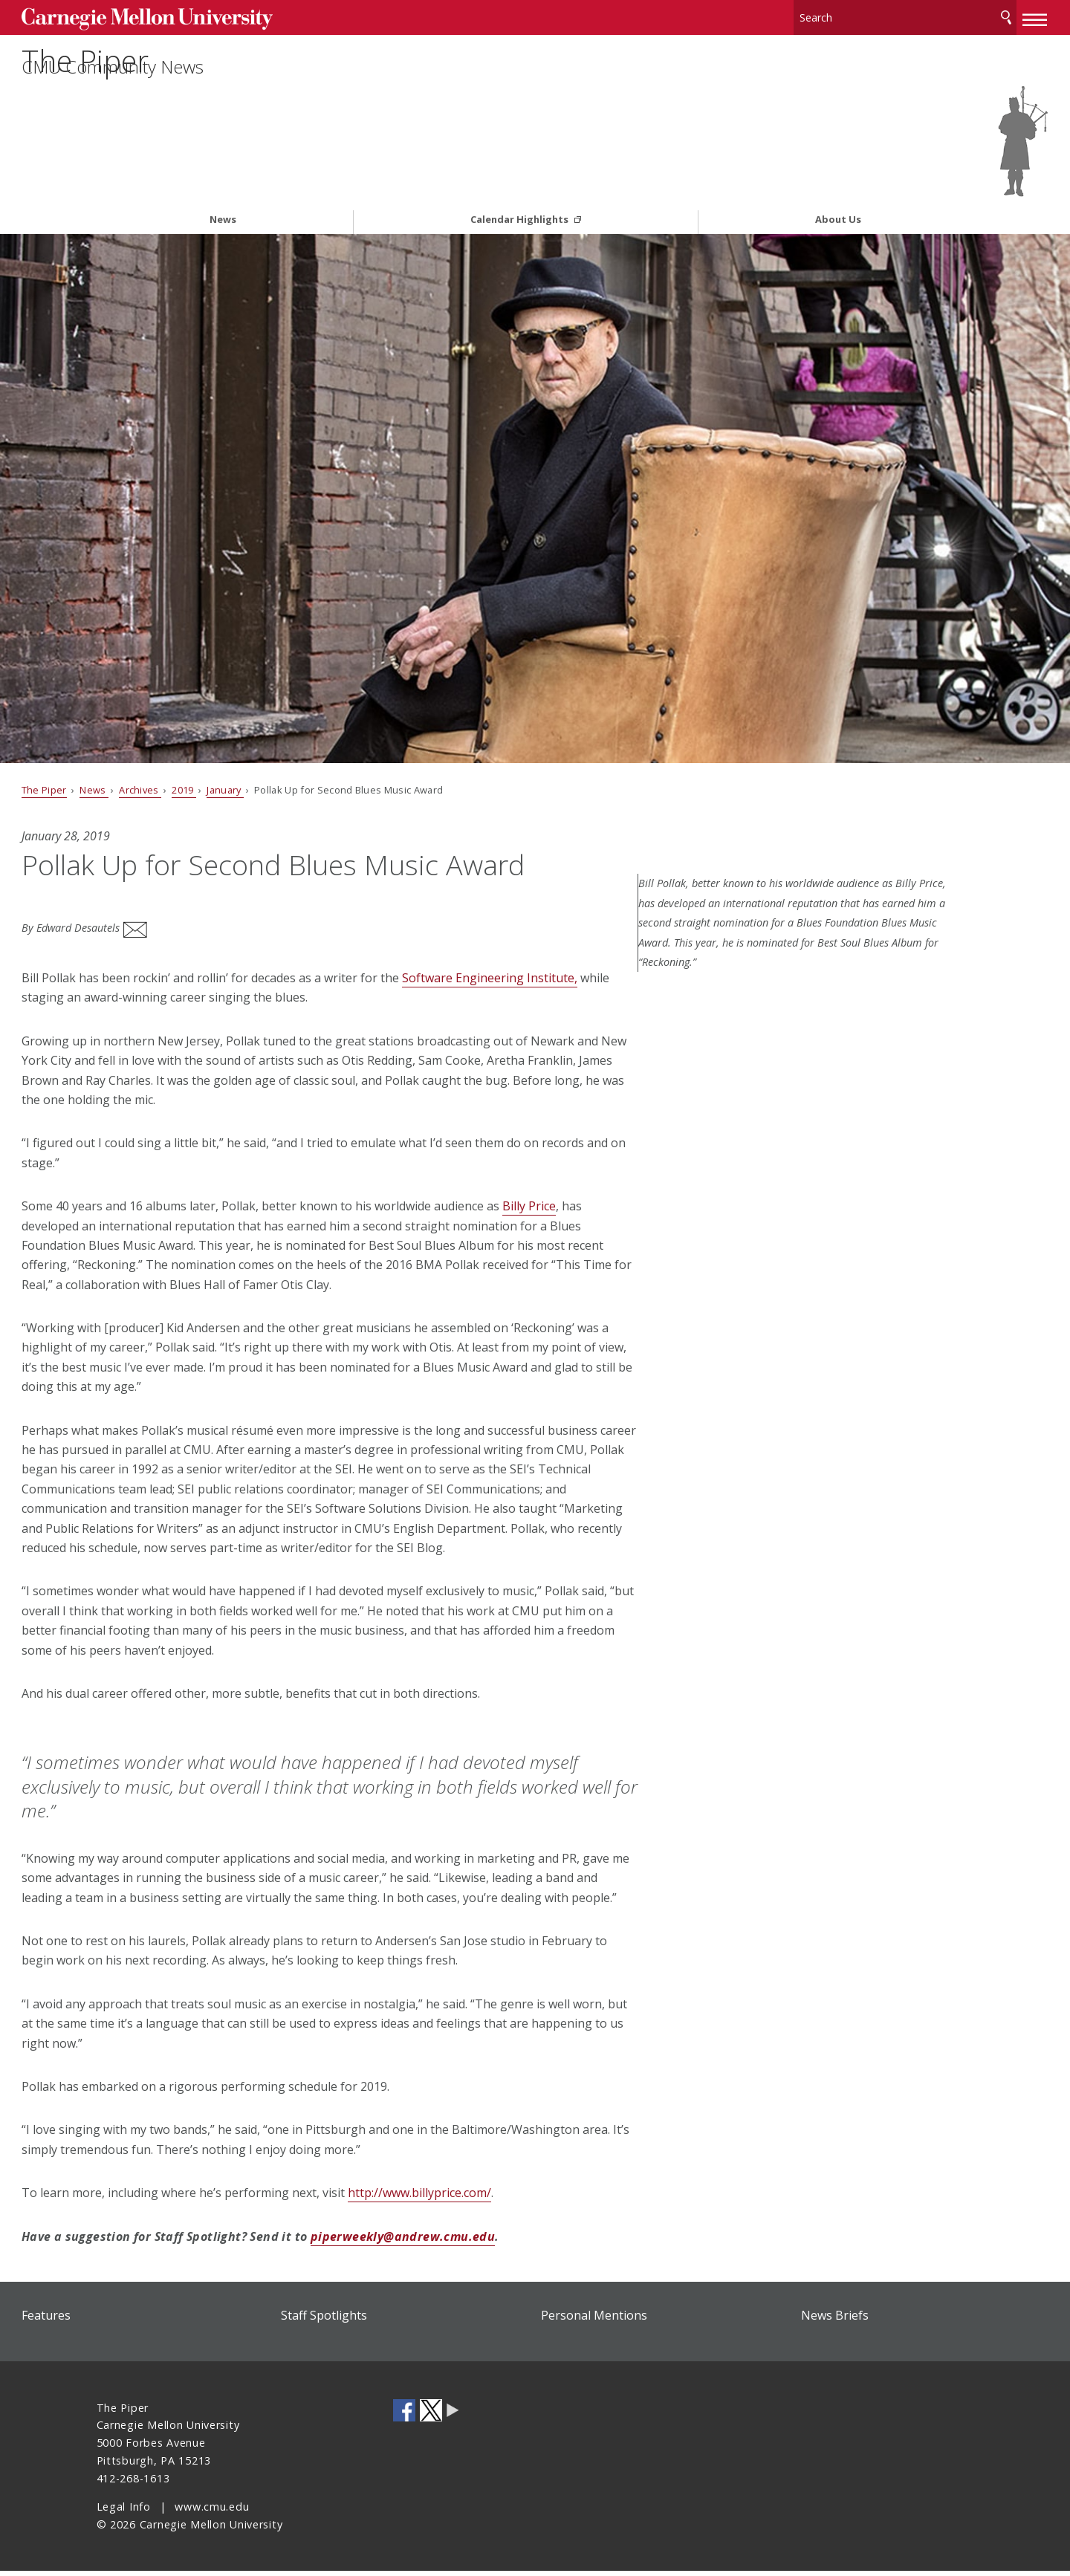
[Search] (831, 14)
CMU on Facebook (404, 2415)
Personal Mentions (594, 2320)
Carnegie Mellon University (208, 15)
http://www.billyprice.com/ (494, 2198)
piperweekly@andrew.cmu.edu (478, 2241)
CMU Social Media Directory (453, 2415)
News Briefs (797, 2320)
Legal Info (124, 2512)
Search (931, 14)
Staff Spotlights (362, 2320)
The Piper (173, 79)
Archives (215, 745)
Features (121, 2320)
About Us (838, 175)
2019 (259, 745)
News (223, 175)
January (300, 745)
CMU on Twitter (431, 2415)
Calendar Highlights (520, 175)
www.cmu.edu (212, 2512)
